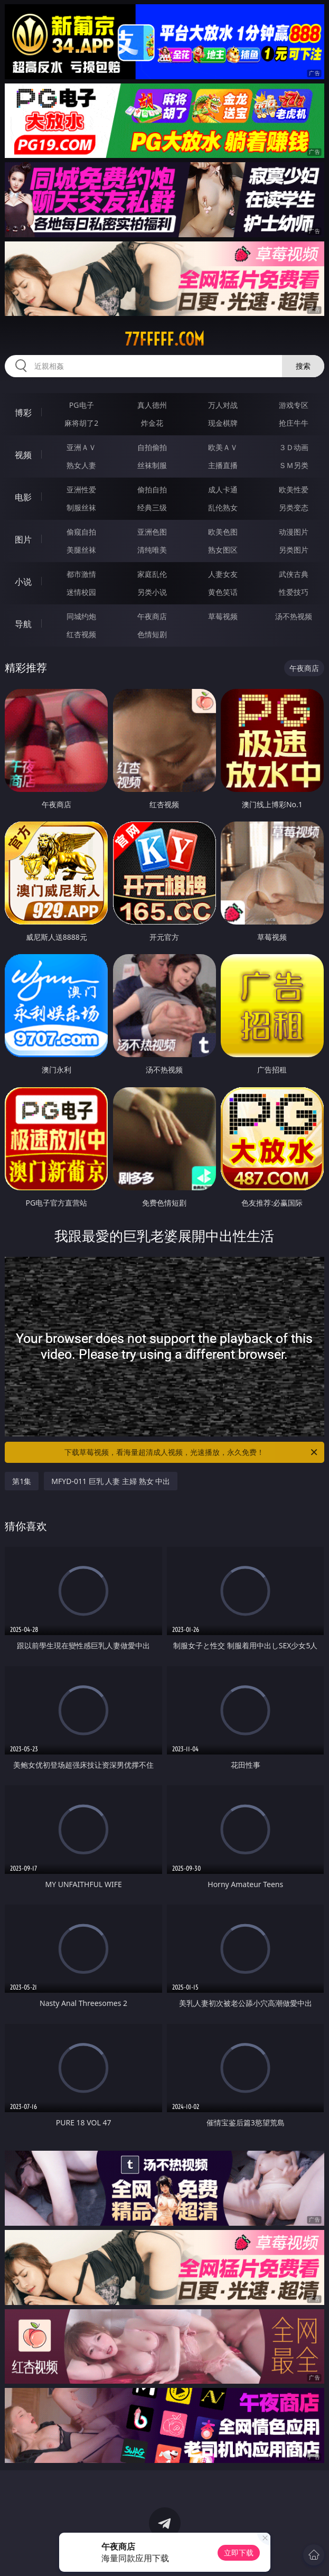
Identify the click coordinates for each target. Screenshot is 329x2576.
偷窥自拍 (81, 532)
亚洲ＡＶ (81, 447)
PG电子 (81, 405)
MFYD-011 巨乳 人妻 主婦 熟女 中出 (110, 1481)
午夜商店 (152, 616)
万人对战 (223, 405)
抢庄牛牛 (293, 423)
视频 (23, 455)
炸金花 (152, 423)
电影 (23, 497)
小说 (23, 581)
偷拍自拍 (152, 489)
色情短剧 (152, 634)
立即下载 (238, 2552)
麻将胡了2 (81, 423)
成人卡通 (223, 489)
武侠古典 (293, 574)
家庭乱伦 (152, 574)
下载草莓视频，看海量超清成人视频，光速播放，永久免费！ (191, 1452)
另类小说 (152, 592)
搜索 (303, 366)
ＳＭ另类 (293, 465)
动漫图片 (293, 532)
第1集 (21, 1481)
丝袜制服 (152, 465)
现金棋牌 (223, 423)
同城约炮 (81, 616)
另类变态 (293, 507)
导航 (23, 624)
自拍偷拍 (152, 447)
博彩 (23, 412)
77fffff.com (164, 339)
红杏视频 (81, 634)
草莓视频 (223, 616)
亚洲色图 (152, 532)
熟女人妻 (81, 465)
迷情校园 (81, 592)
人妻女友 (223, 574)
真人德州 (152, 405)
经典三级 (152, 507)
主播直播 (223, 465)
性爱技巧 (293, 592)
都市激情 (81, 574)
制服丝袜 (81, 507)
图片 (23, 539)
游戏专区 (293, 405)
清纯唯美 (152, 550)
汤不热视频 (293, 616)
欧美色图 (223, 532)
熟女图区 (223, 550)
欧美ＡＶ (223, 447)
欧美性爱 (293, 489)
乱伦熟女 (223, 507)
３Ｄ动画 (293, 447)
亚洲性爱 (81, 489)
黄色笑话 (223, 592)
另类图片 (293, 550)
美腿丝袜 (81, 550)
